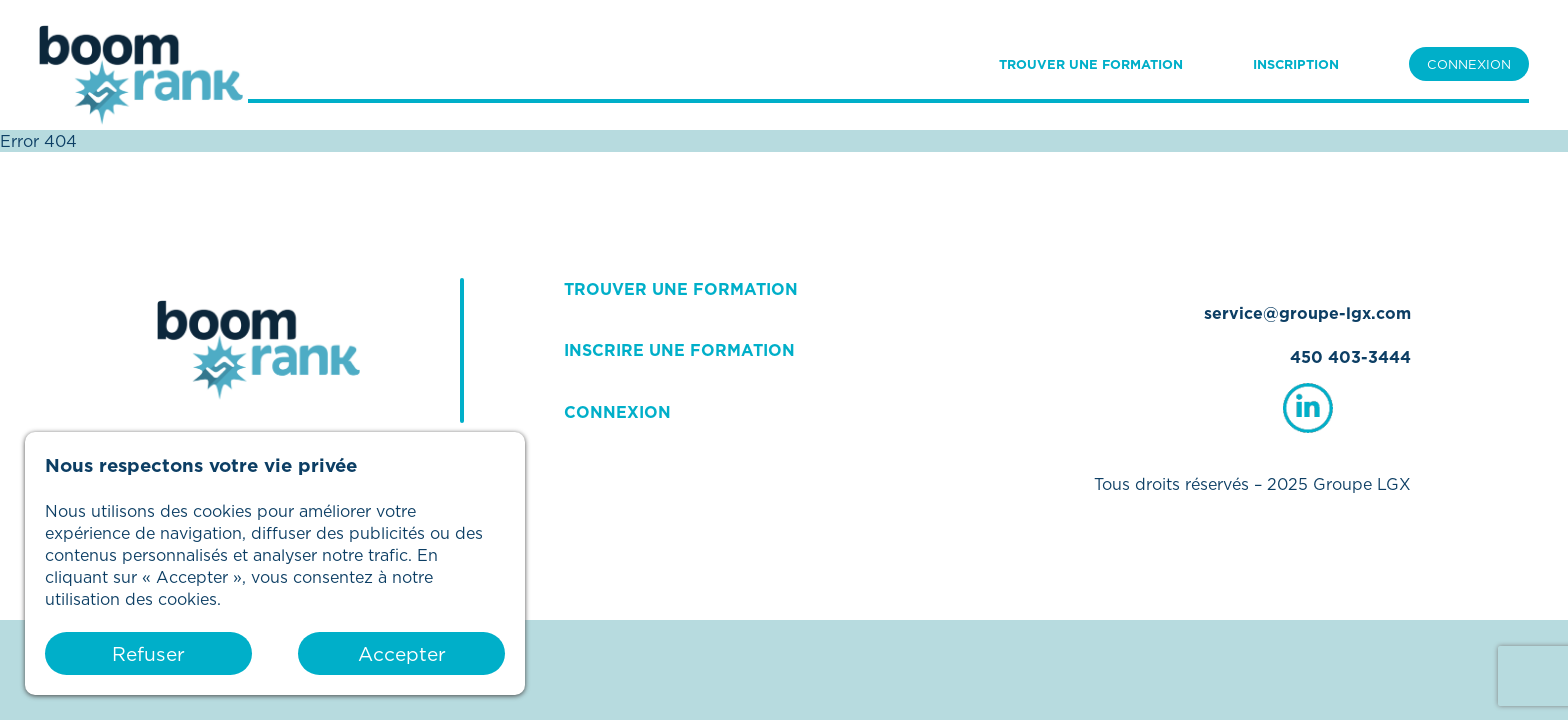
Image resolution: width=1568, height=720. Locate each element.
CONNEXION (1469, 64)
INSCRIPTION (1296, 64)
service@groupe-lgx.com (1307, 313)
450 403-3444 (1350, 357)
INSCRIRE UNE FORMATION (679, 350)
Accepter (402, 653)
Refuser (148, 653)
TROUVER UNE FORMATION (1091, 64)
